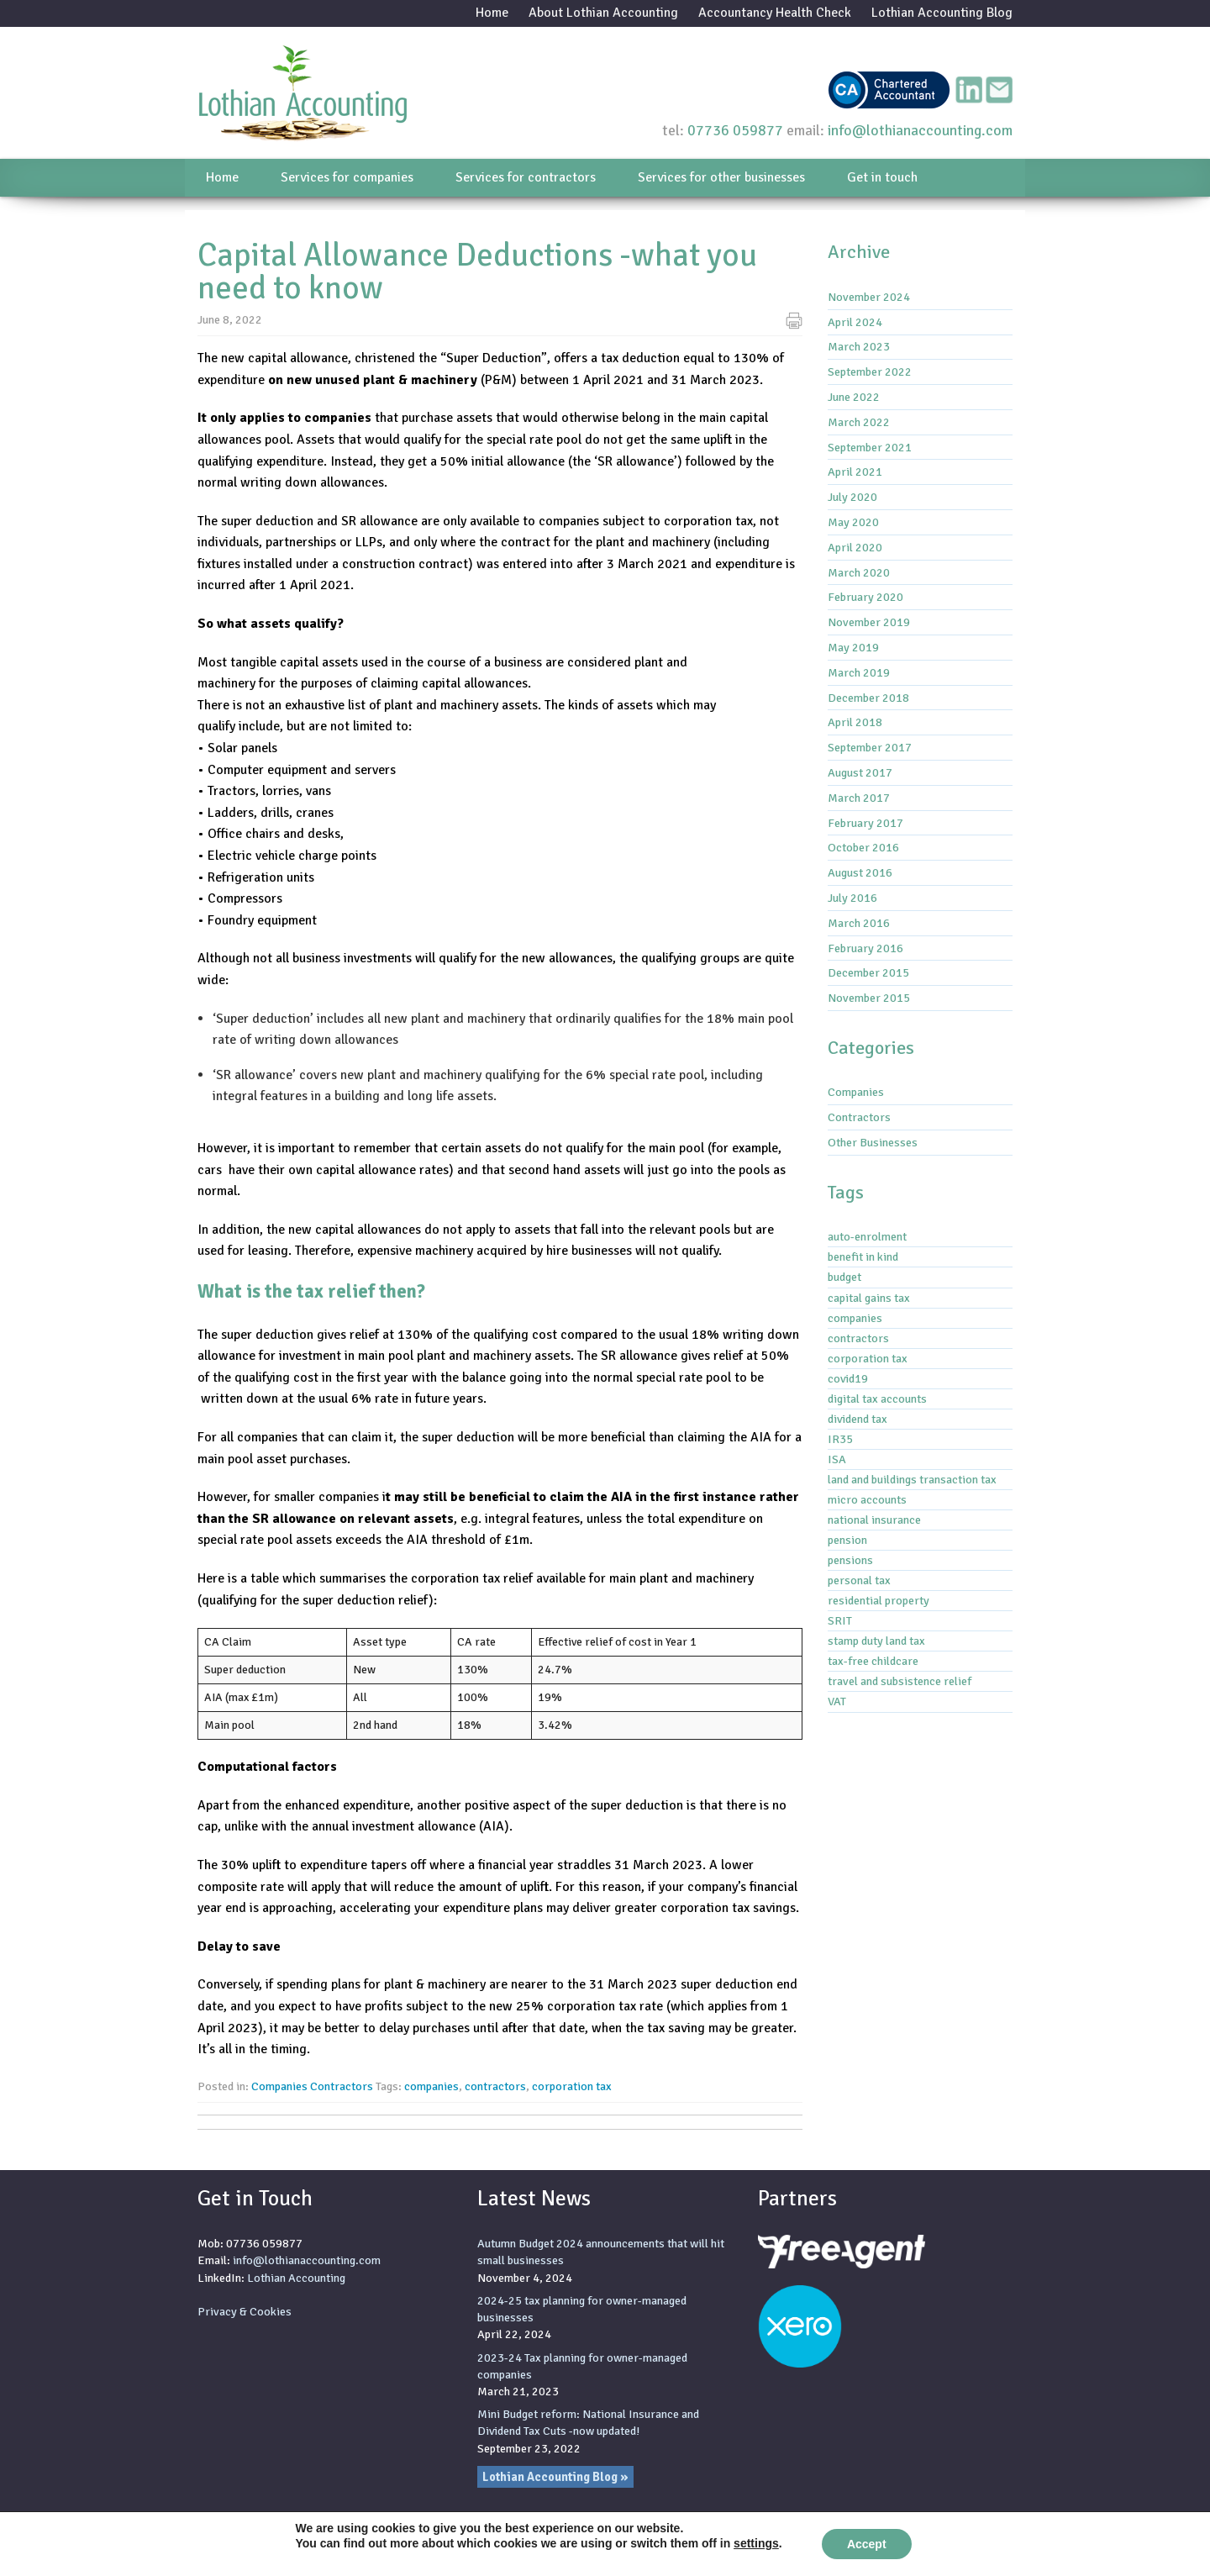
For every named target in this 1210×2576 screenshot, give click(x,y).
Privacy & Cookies (244, 2311)
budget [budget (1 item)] (844, 1276)
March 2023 (859, 346)
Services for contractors (525, 177)
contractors (495, 2086)
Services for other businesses (721, 177)
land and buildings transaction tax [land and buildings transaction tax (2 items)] (912, 1479)
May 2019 (853, 647)
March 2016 (859, 922)
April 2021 (855, 471)
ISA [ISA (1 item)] (837, 1459)
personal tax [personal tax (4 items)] (859, 1580)
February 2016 (865, 948)
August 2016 (860, 872)
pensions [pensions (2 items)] (850, 1559)
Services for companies (347, 177)
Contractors (341, 2086)
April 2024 (855, 321)
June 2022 (854, 396)
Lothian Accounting (296, 2277)
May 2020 (853, 521)
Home (492, 12)
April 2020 (855, 547)
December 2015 (868, 972)
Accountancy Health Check (774, 12)
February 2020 (865, 596)
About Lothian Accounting (603, 12)
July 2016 (852, 897)
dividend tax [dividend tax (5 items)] (857, 1418)
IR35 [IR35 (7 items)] (840, 1438)
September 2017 (870, 747)
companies (431, 2086)
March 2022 (859, 421)
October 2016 (863, 847)
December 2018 (868, 697)
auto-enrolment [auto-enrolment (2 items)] (867, 1236)
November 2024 (869, 296)
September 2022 (870, 371)
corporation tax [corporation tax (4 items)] (868, 1358)
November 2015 (869, 997)
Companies (279, 2086)
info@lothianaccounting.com (920, 130)
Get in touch (882, 177)
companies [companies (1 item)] (855, 1317)
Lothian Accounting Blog (942, 12)
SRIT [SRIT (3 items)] (840, 1620)
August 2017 (860, 772)
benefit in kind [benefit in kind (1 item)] (863, 1256)
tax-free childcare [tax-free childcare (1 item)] (873, 1660)
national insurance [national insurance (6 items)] (874, 1519)
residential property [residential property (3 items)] (878, 1600)
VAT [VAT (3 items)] (837, 1701)
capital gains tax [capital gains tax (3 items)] (869, 1297)
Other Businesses (873, 1142)
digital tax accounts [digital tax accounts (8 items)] (877, 1398)
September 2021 (870, 447)
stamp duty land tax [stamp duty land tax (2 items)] (876, 1640)
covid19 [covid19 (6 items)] (848, 1378)
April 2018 (855, 722)
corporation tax (572, 2086)
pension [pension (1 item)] (847, 1539)
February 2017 (865, 822)
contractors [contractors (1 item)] (858, 1338)
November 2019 (869, 622)
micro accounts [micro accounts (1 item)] (867, 1499)
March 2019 (859, 672)
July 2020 (852, 496)
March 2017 (859, 797)
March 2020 (859, 572)
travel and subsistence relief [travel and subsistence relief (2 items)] (899, 1680)
